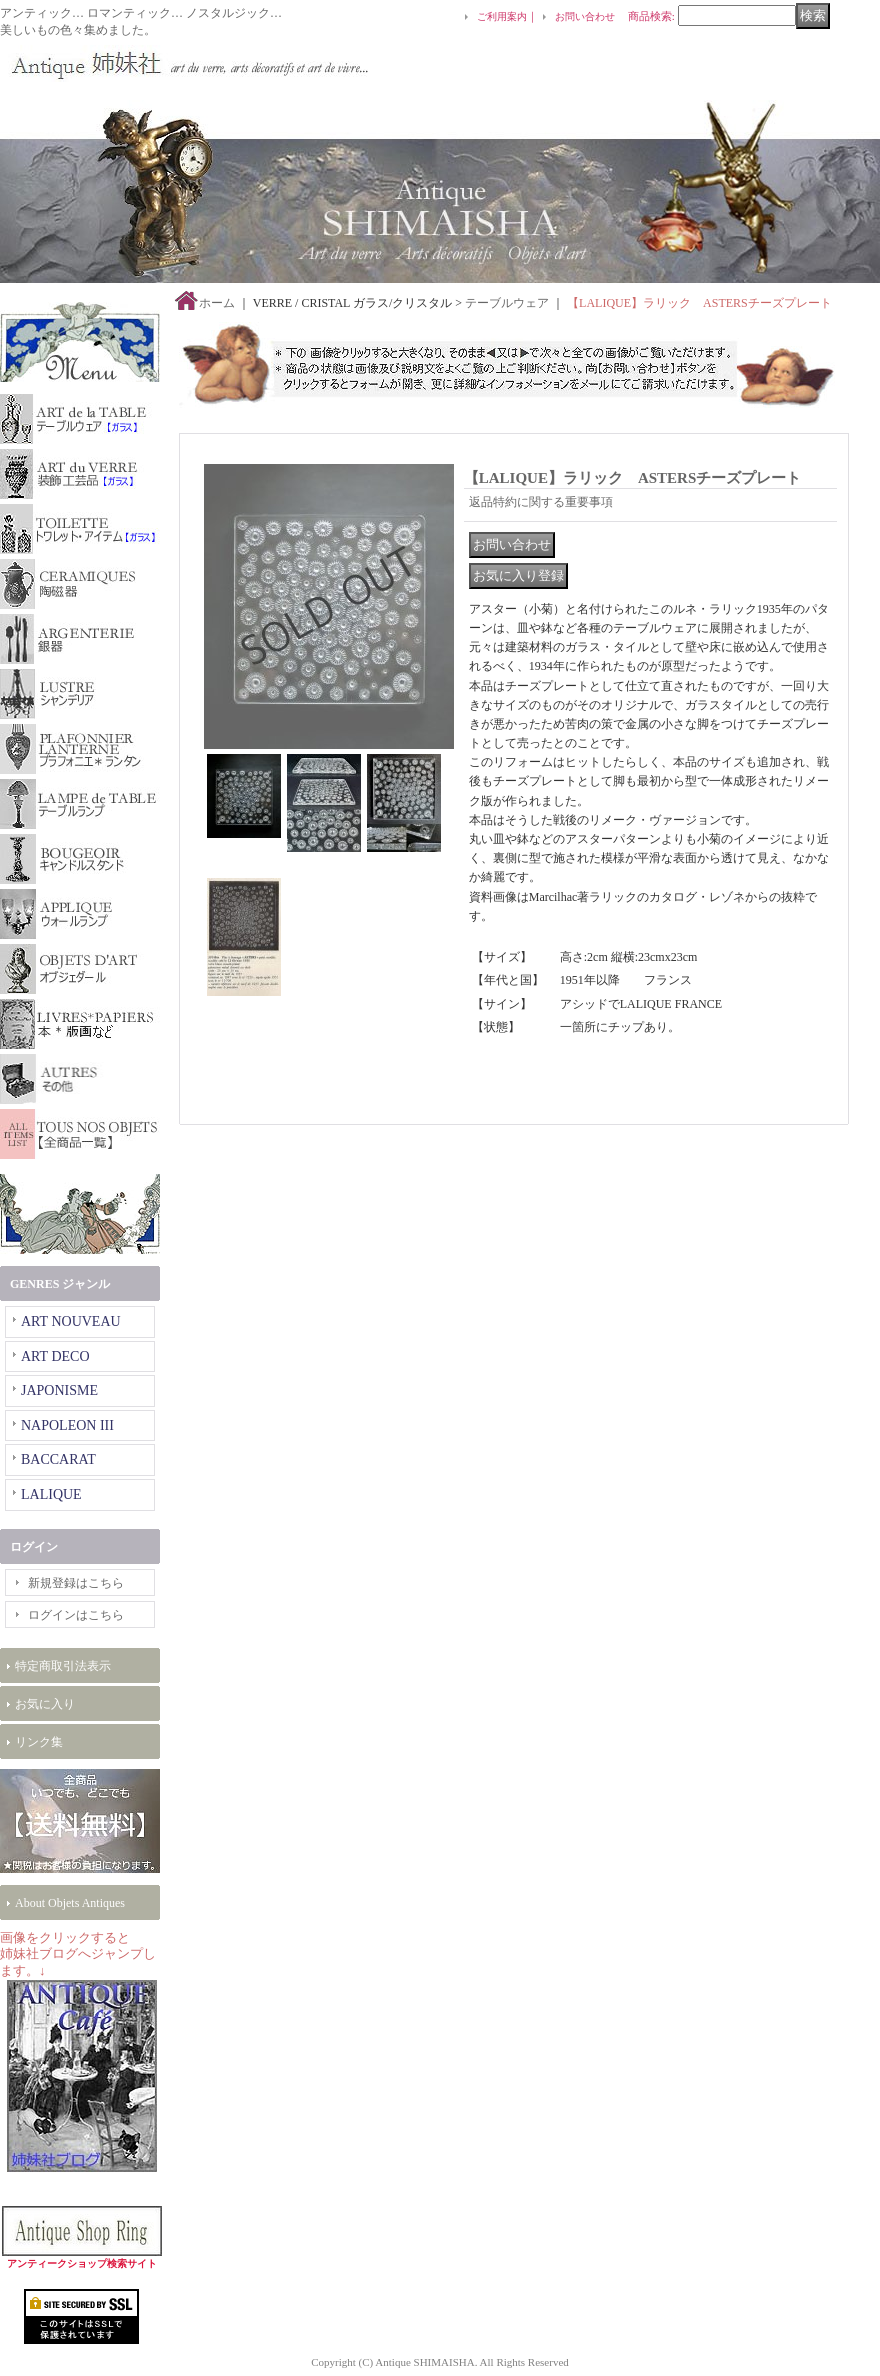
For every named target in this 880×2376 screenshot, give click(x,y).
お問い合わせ (585, 16)
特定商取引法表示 (63, 1666)
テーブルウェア (507, 303)
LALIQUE (51, 1494)
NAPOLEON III (67, 1425)
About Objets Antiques (70, 1903)
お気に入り (45, 1704)
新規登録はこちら (76, 1583)
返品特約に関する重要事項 (541, 502)
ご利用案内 (502, 16)
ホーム (217, 303)
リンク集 (39, 1742)
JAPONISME (59, 1390)
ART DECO (55, 1356)
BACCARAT (58, 1459)
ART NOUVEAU (71, 1321)
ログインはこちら (76, 1615)
